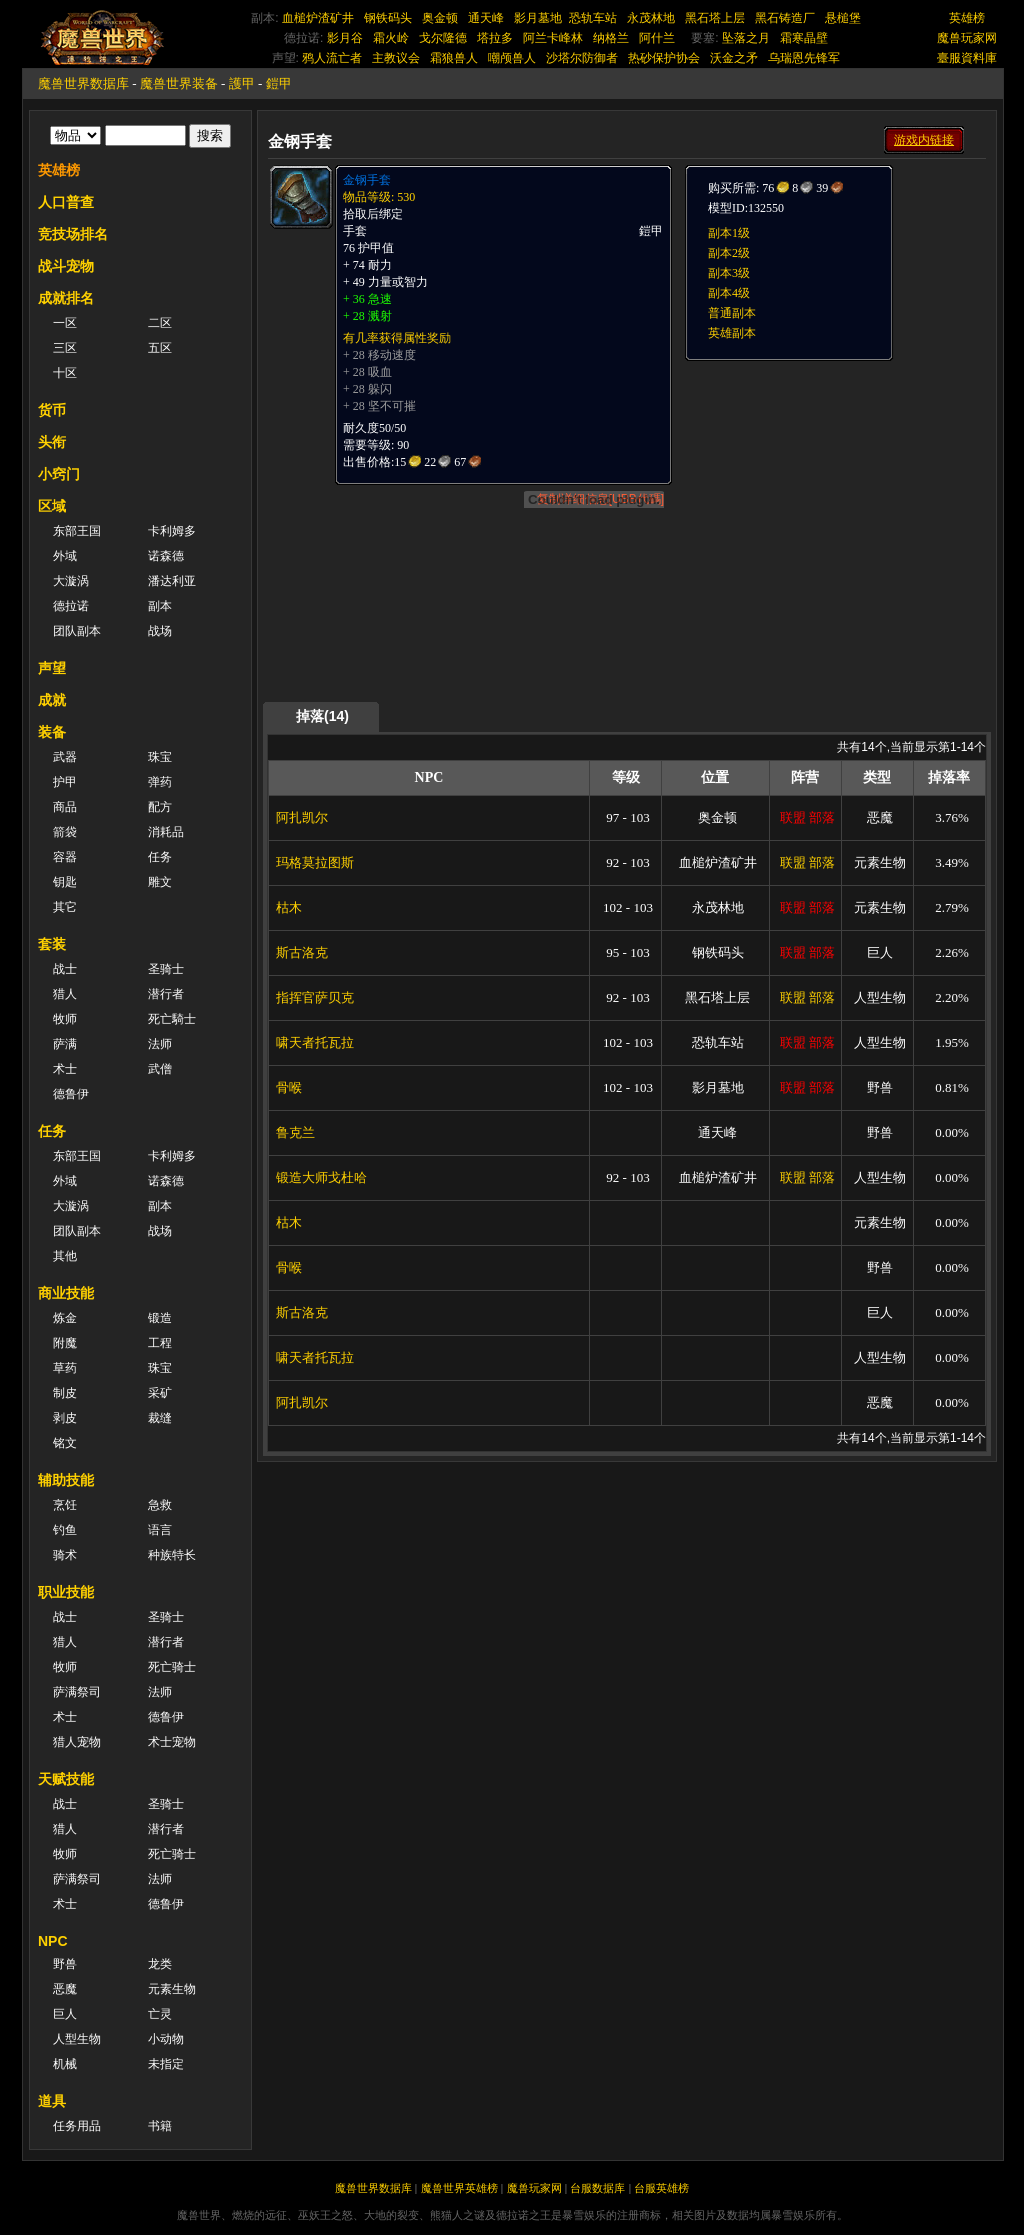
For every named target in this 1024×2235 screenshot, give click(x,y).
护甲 (65, 782)
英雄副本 (732, 333)
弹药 (160, 782)
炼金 (65, 1318)
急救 (160, 1505)
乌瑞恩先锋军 (804, 58)
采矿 (160, 1393)
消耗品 (166, 832)
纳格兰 (611, 38)
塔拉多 (495, 38)
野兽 (65, 1964)
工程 (160, 1343)
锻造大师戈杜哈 (321, 1177)
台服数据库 (597, 2188)
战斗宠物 (66, 266)
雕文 (160, 882)
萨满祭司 (77, 1692)
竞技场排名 (73, 234)
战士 (65, 969)
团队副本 (77, 631)
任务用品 (77, 2126)
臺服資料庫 (967, 58)
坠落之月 (746, 38)
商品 (65, 807)
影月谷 (345, 38)
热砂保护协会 (664, 58)
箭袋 (65, 832)
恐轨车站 (593, 18)
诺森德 (166, 556)
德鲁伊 (71, 1094)
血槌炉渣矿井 (318, 18)
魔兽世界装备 (179, 83)
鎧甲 (279, 83)
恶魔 (65, 1989)
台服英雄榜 (661, 2188)
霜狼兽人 (454, 58)
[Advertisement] (834, 487)
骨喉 (289, 1087)
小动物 (166, 2039)
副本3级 (729, 273)
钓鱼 (65, 1530)
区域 (52, 506)
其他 (65, 1256)
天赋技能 (66, 1779)
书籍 (160, 2126)
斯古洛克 (302, 952)
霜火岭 (391, 38)
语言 (160, 1530)
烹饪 (65, 1505)
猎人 (65, 994)
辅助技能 (66, 1480)
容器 (65, 857)
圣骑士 (166, 969)
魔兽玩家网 (967, 38)
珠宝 (160, 757)
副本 (160, 606)
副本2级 (729, 253)
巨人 (65, 2014)
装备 (52, 732)
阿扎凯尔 (302, 817)
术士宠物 (172, 1742)
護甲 (242, 83)
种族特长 (172, 1555)
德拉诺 (71, 606)
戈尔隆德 (443, 38)
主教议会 (396, 58)
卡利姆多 (172, 531)
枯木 (289, 907)
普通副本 (732, 313)
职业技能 (66, 1592)
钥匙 (65, 882)
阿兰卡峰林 (553, 38)
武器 (65, 757)
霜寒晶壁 (804, 38)
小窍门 (59, 474)
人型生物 (77, 2039)
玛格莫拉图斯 (315, 862)
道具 (52, 2101)
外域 (65, 556)
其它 (65, 907)
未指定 (166, 2064)
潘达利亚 (172, 581)
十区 (65, 373)
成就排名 (66, 298)
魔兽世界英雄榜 (459, 2188)
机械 (65, 2064)
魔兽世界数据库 (83, 83)
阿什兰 (657, 38)
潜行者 (166, 994)
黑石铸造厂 (785, 18)
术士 (65, 1069)
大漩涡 (71, 581)
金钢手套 (367, 180)
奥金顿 (440, 18)
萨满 (65, 1044)
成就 (52, 700)
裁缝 (160, 1418)
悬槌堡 (843, 18)
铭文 (65, 1443)
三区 (65, 348)
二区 (160, 323)
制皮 (65, 1393)
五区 (160, 348)
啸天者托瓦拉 (315, 1042)
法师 (160, 1044)
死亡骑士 (172, 1667)
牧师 (65, 1019)
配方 (160, 807)
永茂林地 (651, 18)
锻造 (160, 1318)
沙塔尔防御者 (582, 58)
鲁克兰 (295, 1132)
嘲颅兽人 (512, 58)
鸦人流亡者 (332, 58)
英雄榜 (967, 18)
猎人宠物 (77, 1742)
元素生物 (172, 1989)
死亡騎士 (172, 1019)
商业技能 (66, 1293)
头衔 (52, 442)
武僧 (160, 1069)
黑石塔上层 (715, 18)
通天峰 (486, 18)
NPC (53, 1941)
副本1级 (729, 233)
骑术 (65, 1555)
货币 (52, 410)
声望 (52, 668)
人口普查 (66, 202)
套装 (52, 944)
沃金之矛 (734, 58)
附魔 (65, 1343)
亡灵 (160, 2014)
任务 (160, 857)
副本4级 (729, 293)
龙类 (160, 1964)
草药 (65, 1368)
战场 (160, 631)
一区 (65, 323)
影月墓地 (538, 18)
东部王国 (77, 531)
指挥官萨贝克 (315, 997)
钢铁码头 (388, 18)
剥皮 (65, 1418)
